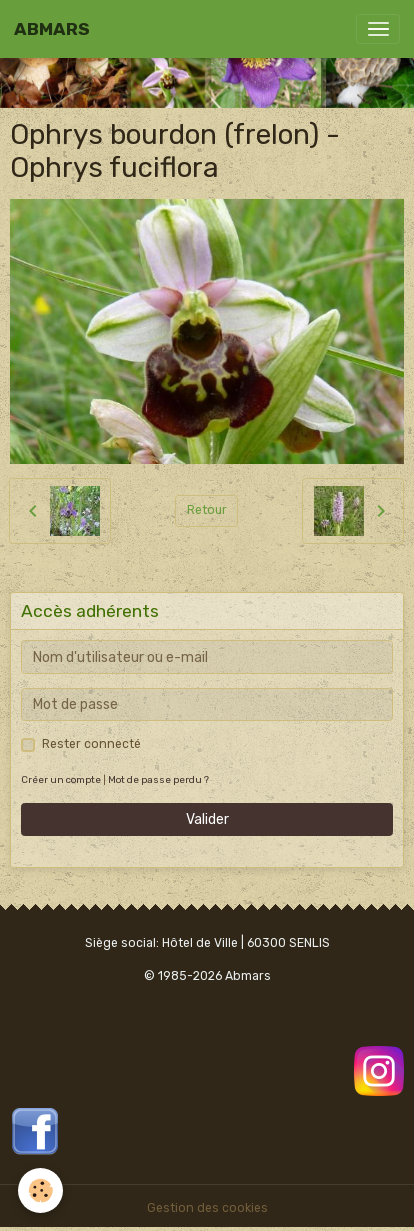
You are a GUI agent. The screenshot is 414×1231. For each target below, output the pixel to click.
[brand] (52, 29)
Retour (207, 510)
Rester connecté (91, 744)
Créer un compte (61, 779)
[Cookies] (40, 1190)
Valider (207, 819)
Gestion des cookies (207, 1208)
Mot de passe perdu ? (158, 779)
